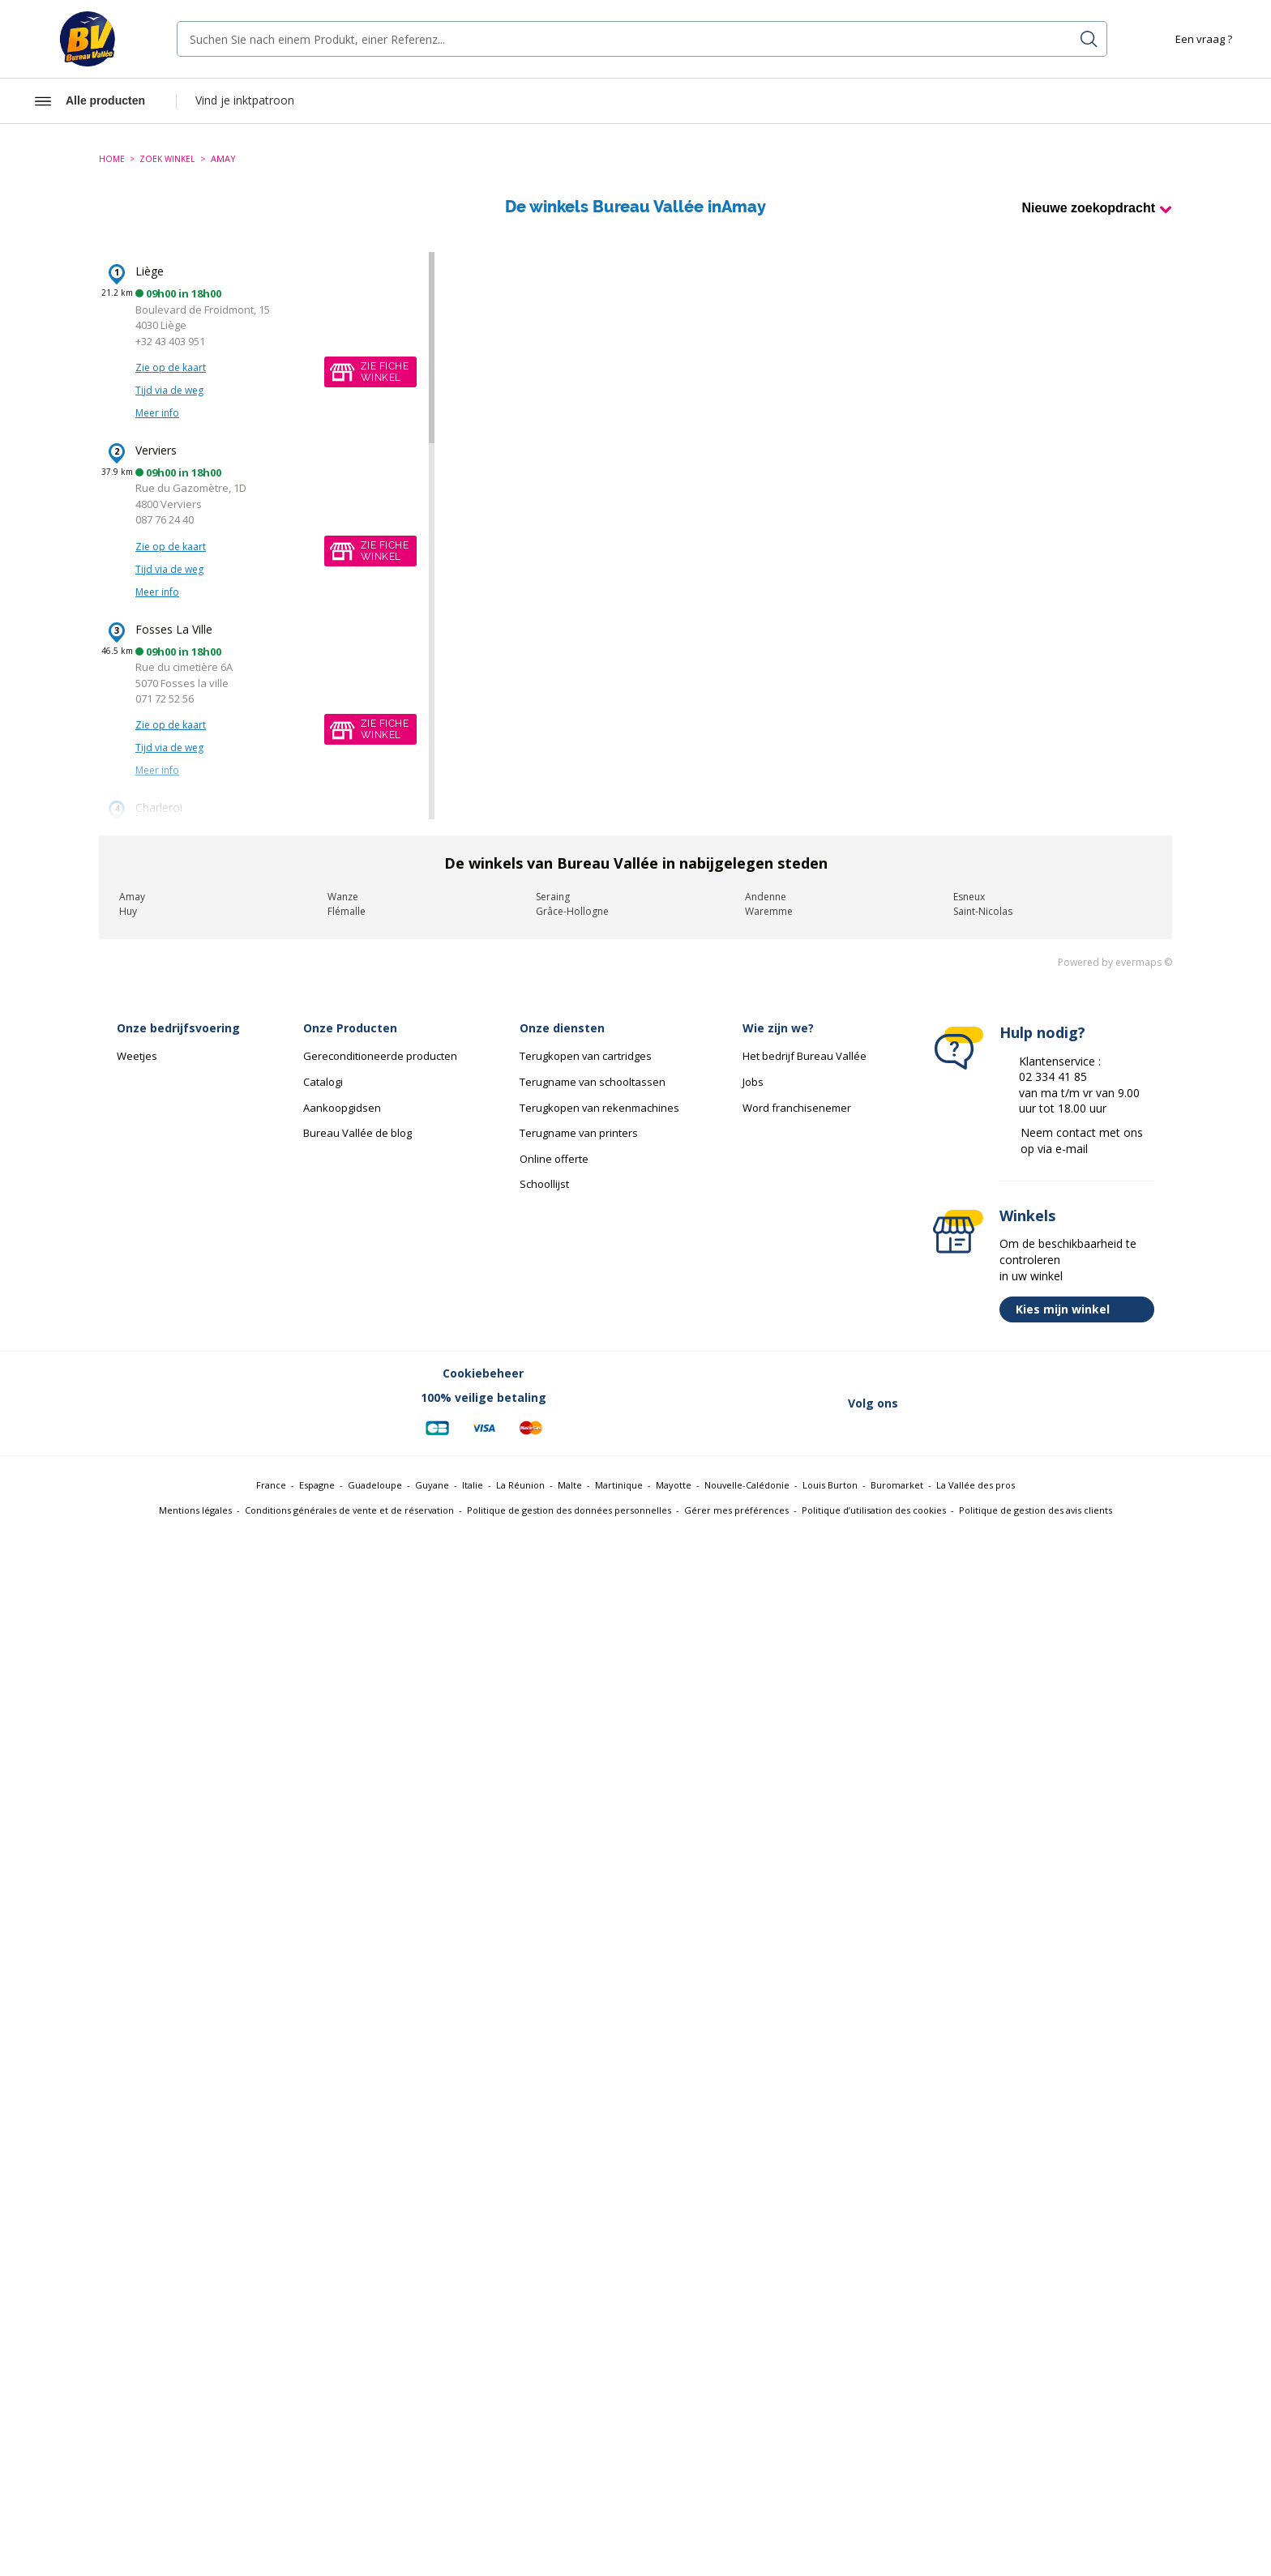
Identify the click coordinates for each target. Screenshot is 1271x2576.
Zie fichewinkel (385, 372)
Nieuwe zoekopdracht (1088, 208)
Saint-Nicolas (982, 911)
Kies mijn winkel (1081, 1309)
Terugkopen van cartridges (586, 1056)
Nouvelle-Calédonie (747, 1485)
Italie (472, 1485)
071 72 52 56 (164, 698)
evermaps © (1143, 962)
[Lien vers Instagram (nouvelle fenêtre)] (1049, 1403)
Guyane (432, 1485)
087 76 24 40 (164, 519)
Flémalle (346, 911)
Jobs (753, 1081)
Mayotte (673, 1485)
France (271, 1485)
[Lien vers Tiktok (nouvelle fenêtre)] (1133, 1403)
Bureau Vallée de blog (357, 1133)
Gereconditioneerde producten (380, 1056)
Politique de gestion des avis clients (1035, 1510)
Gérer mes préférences (736, 1510)
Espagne (317, 1485)
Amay (132, 897)
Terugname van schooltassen (592, 1081)
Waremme (769, 911)
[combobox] (642, 39)
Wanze (342, 897)
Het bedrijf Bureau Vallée (804, 1056)
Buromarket (897, 1485)
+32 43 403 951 (170, 341)
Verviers (156, 450)
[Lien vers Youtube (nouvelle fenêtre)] (1091, 1403)
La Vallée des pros (975, 1485)
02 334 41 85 (1053, 1076)
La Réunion (520, 1485)
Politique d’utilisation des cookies (874, 1510)
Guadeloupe (375, 1485)
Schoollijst (544, 1184)
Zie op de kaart (170, 367)
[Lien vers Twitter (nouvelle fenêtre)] (964, 1403)
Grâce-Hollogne (572, 911)
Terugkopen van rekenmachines (599, 1107)
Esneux (969, 897)
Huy (128, 911)
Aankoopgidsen (342, 1107)
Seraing (553, 897)
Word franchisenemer (796, 1107)
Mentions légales (195, 1510)
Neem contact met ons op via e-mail (1082, 1140)
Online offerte (554, 1158)
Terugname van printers (579, 1133)
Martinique (619, 1485)
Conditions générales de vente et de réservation (349, 1510)
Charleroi (158, 807)
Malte (570, 1485)
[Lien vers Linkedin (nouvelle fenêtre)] (1006, 1403)
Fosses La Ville (173, 629)
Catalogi (323, 1081)
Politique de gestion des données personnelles (569, 1510)
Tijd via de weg (169, 390)
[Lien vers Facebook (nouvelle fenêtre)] (922, 1403)
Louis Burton (830, 1485)
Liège (149, 271)
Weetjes (137, 1056)
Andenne (765, 897)
